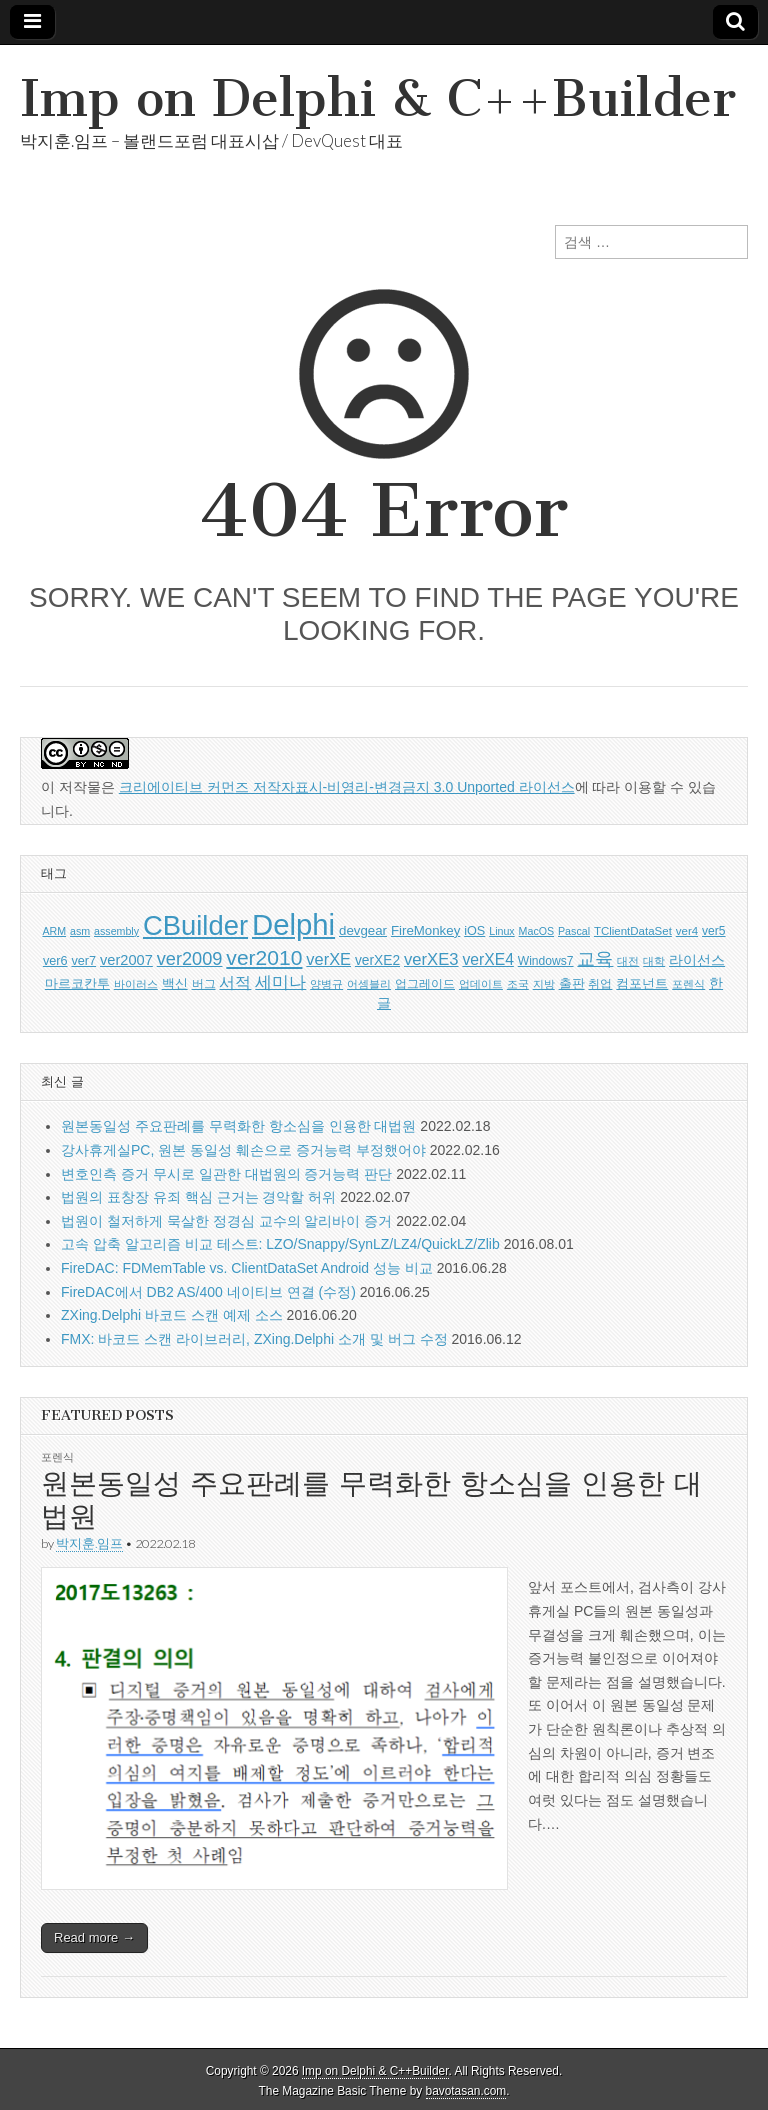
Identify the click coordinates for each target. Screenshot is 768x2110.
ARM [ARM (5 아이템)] (54, 931)
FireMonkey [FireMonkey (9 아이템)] (425, 930)
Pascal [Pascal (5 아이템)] (574, 931)
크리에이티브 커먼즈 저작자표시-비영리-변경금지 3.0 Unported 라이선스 (347, 787)
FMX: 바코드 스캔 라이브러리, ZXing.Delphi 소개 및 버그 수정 (254, 1339)
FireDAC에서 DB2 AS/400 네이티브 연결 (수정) (208, 1292)
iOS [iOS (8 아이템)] (474, 931)
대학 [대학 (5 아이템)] (654, 961)
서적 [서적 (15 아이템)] (235, 982)
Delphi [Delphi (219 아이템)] (293, 924)
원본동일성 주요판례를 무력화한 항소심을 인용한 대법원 (238, 1126)
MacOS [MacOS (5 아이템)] (537, 931)
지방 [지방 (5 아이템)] (544, 984)
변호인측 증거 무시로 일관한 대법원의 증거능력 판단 (226, 1174)
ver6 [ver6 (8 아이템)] (55, 961)
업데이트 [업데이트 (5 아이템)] (481, 984)
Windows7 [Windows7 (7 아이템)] (546, 961)
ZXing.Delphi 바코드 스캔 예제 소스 (172, 1315)
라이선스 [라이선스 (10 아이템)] (697, 960)
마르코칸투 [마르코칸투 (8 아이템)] (77, 984)
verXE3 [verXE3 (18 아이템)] (431, 959)
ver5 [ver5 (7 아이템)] (714, 931)
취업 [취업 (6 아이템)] (600, 984)
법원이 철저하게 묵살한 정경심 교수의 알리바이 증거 (226, 1221)
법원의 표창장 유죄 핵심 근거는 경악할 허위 (198, 1197)
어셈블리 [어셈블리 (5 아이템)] (369, 984)
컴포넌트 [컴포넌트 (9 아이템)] (642, 983)
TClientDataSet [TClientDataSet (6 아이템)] (633, 931)
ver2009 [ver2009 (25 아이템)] (190, 959)
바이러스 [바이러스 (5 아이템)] (136, 984)
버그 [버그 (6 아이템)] (204, 984)
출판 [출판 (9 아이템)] (572, 983)
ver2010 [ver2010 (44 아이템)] (264, 957)
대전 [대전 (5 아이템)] (628, 961)
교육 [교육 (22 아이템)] (595, 959)
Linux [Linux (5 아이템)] (501, 931)
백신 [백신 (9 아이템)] (175, 983)
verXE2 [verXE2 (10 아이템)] (377, 960)
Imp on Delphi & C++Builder (378, 98)
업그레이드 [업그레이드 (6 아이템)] (425, 984)
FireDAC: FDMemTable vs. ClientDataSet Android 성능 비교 (247, 1268)
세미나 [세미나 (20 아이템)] (280, 982)
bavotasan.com (466, 2091)
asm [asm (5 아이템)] (80, 931)
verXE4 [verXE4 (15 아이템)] (487, 959)
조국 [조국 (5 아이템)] (518, 984)
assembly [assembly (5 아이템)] (116, 931)
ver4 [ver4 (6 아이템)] (687, 931)
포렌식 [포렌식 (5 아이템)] (688, 984)
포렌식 (57, 1456)
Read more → (94, 1937)
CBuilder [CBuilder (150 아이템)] (195, 925)
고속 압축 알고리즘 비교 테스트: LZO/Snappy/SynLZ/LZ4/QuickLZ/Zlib (280, 1244)
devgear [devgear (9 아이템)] (363, 930)
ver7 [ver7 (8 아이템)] (83, 961)
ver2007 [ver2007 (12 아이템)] (126, 960)
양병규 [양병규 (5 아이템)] (326, 984)
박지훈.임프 (89, 1543)
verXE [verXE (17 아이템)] (328, 959)
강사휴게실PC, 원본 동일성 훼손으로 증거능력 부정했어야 (243, 1150)
